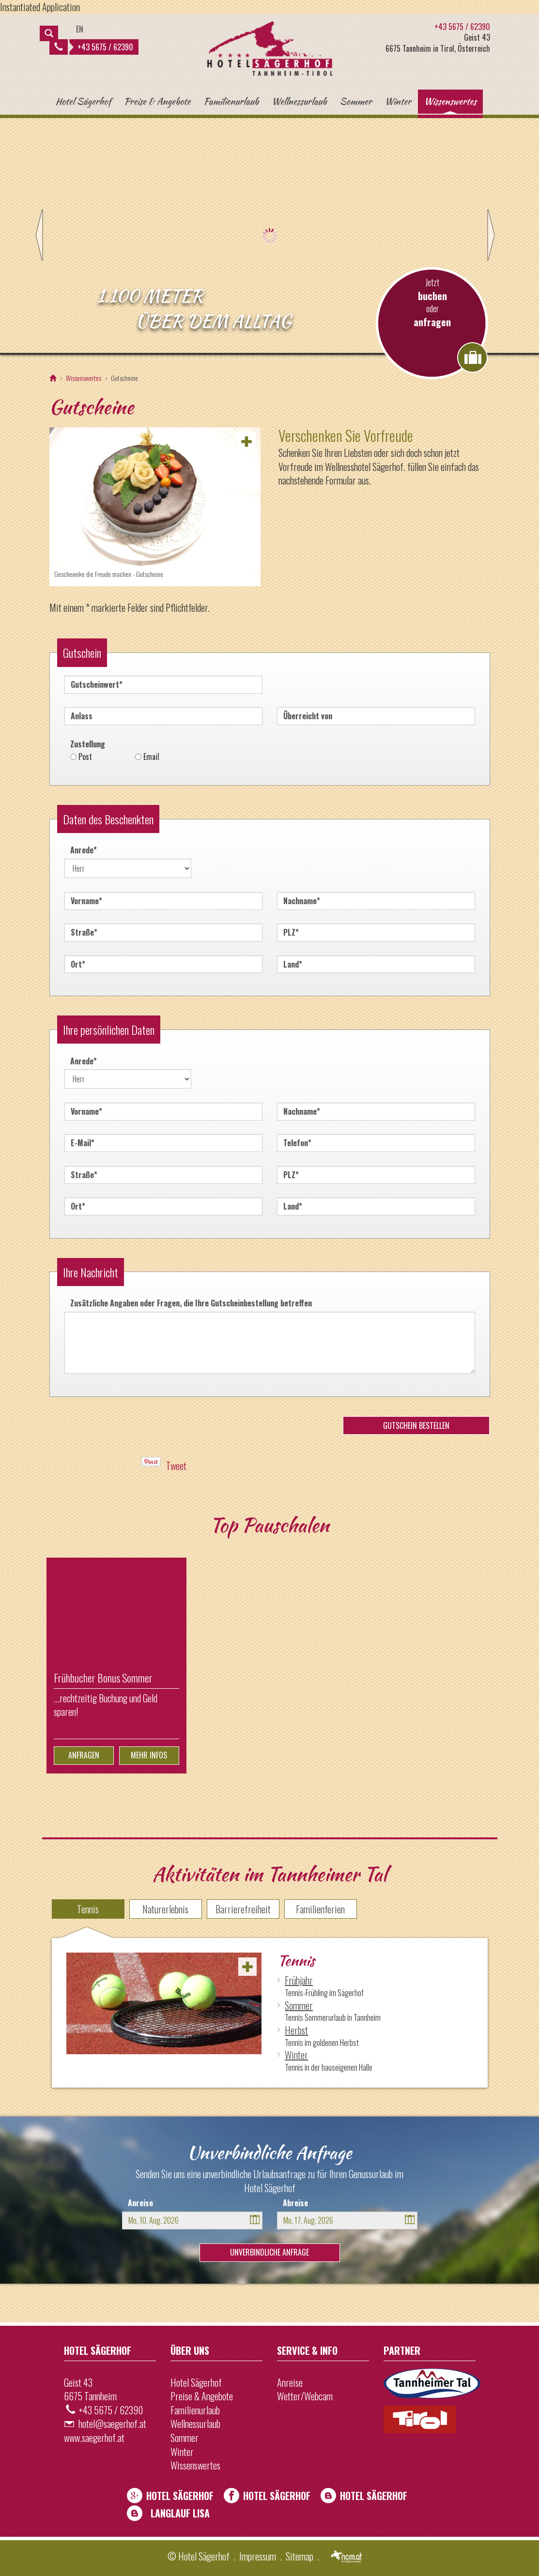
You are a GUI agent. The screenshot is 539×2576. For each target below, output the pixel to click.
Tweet (176, 1465)
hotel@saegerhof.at (112, 2423)
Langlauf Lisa (180, 2513)
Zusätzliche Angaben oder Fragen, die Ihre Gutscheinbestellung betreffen (191, 1303)
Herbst (296, 2030)
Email (151, 756)
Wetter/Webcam (305, 2396)
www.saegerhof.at (94, 2437)
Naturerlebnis (165, 1909)
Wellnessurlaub (299, 101)
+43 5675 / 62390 (93, 47)
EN (79, 29)
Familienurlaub (231, 101)
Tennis (88, 1909)
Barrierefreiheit (243, 1909)
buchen (432, 296)
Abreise (295, 2203)
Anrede (80, 849)
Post (85, 756)
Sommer (356, 101)
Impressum (257, 2556)
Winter (398, 101)
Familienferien (320, 1909)
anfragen (432, 322)
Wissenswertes (450, 101)
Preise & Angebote (157, 101)
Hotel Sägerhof (83, 101)
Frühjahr (299, 1980)
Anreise (140, 2203)
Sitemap (299, 2556)
